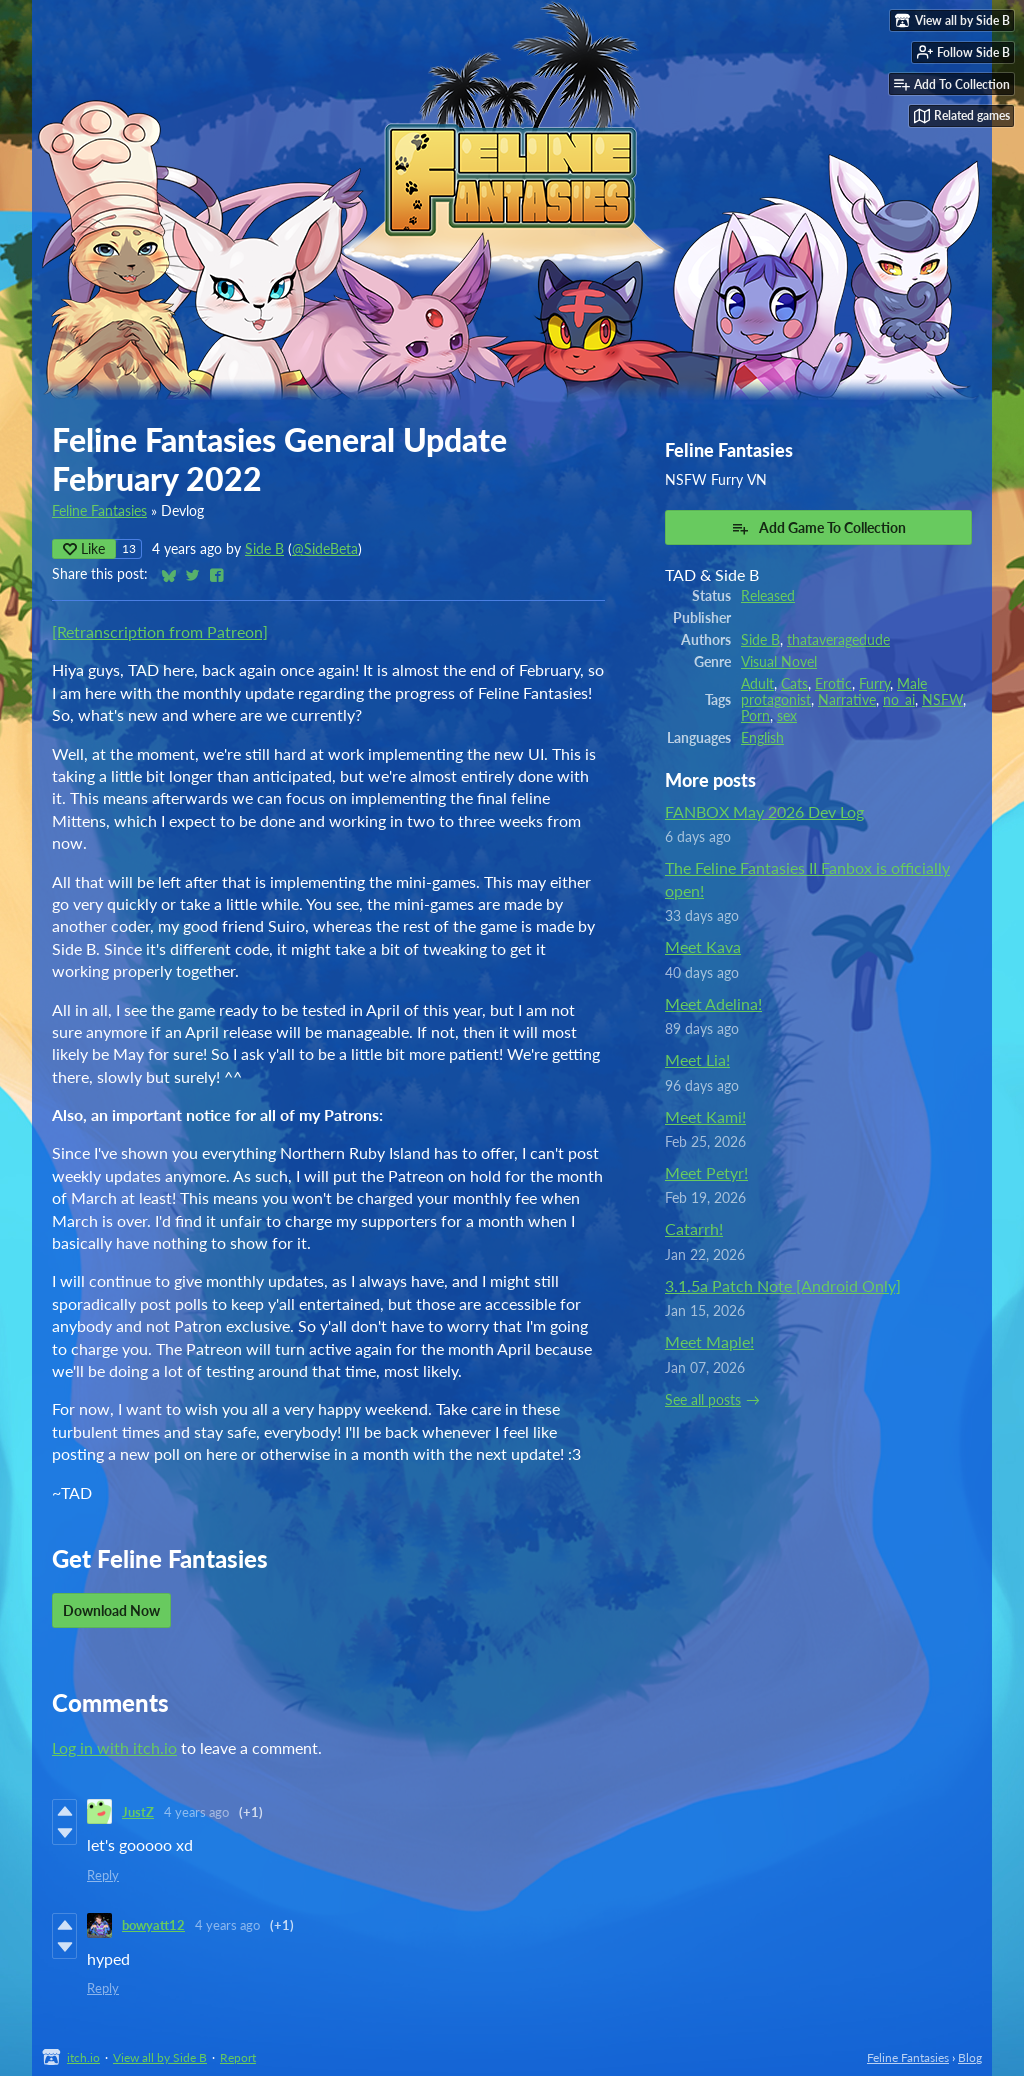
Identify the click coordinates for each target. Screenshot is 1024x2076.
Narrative (847, 700)
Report (238, 2057)
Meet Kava (703, 946)
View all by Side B (160, 2057)
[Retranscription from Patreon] (160, 631)
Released (768, 596)
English (762, 738)
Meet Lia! (697, 1059)
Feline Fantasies (99, 511)
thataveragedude (838, 640)
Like (84, 548)
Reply (103, 1875)
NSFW (942, 700)
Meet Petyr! (706, 1172)
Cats (794, 684)
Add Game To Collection (818, 528)
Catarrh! (694, 1228)
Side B (264, 549)
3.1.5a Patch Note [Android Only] (783, 1285)
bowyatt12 (153, 1925)
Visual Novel (779, 662)
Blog (970, 2057)
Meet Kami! (705, 1116)
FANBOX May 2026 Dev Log (764, 811)
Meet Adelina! (713, 1003)
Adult (757, 684)
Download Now (111, 1610)
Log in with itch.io (114, 1747)
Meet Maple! (709, 1341)
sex (787, 716)
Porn (755, 716)
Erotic (833, 684)
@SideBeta (325, 549)
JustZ (138, 1812)
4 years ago (196, 1812)
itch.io (83, 2057)
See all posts (703, 1400)
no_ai (899, 700)
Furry (874, 684)
